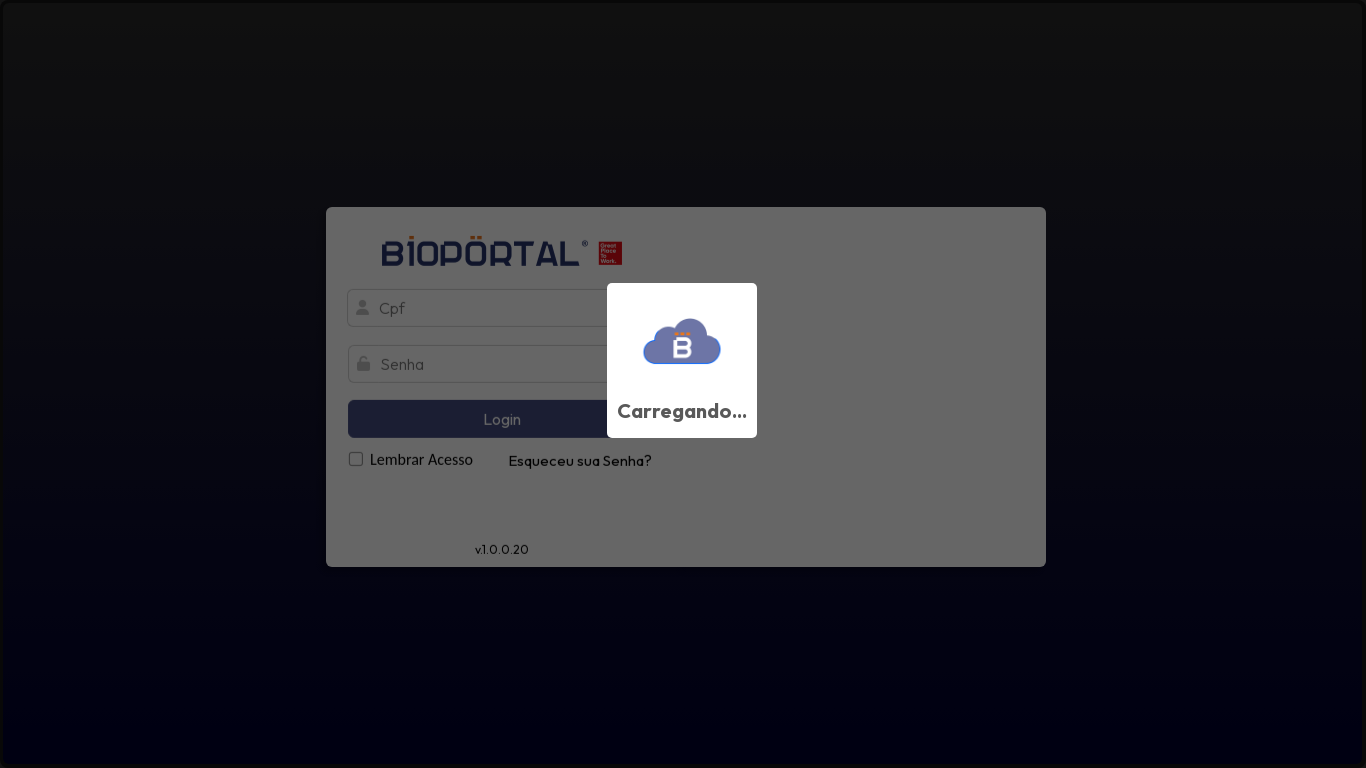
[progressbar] (683, 384)
